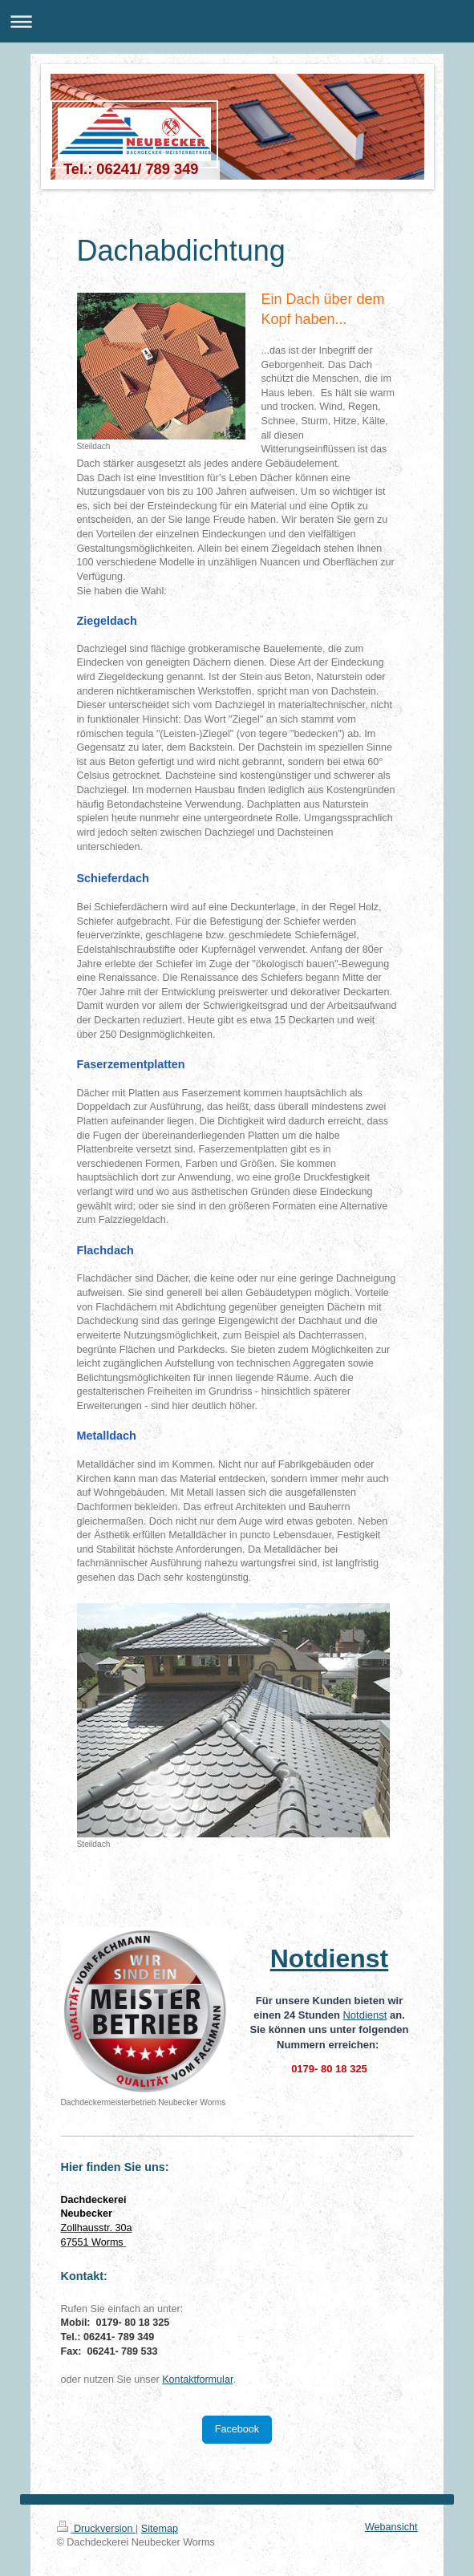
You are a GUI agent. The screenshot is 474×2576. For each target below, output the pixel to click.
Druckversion (96, 2528)
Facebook (237, 2429)
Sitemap (159, 2528)
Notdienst (364, 2015)
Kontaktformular (197, 2379)
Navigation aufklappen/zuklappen (237, 21)
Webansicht (391, 2527)
